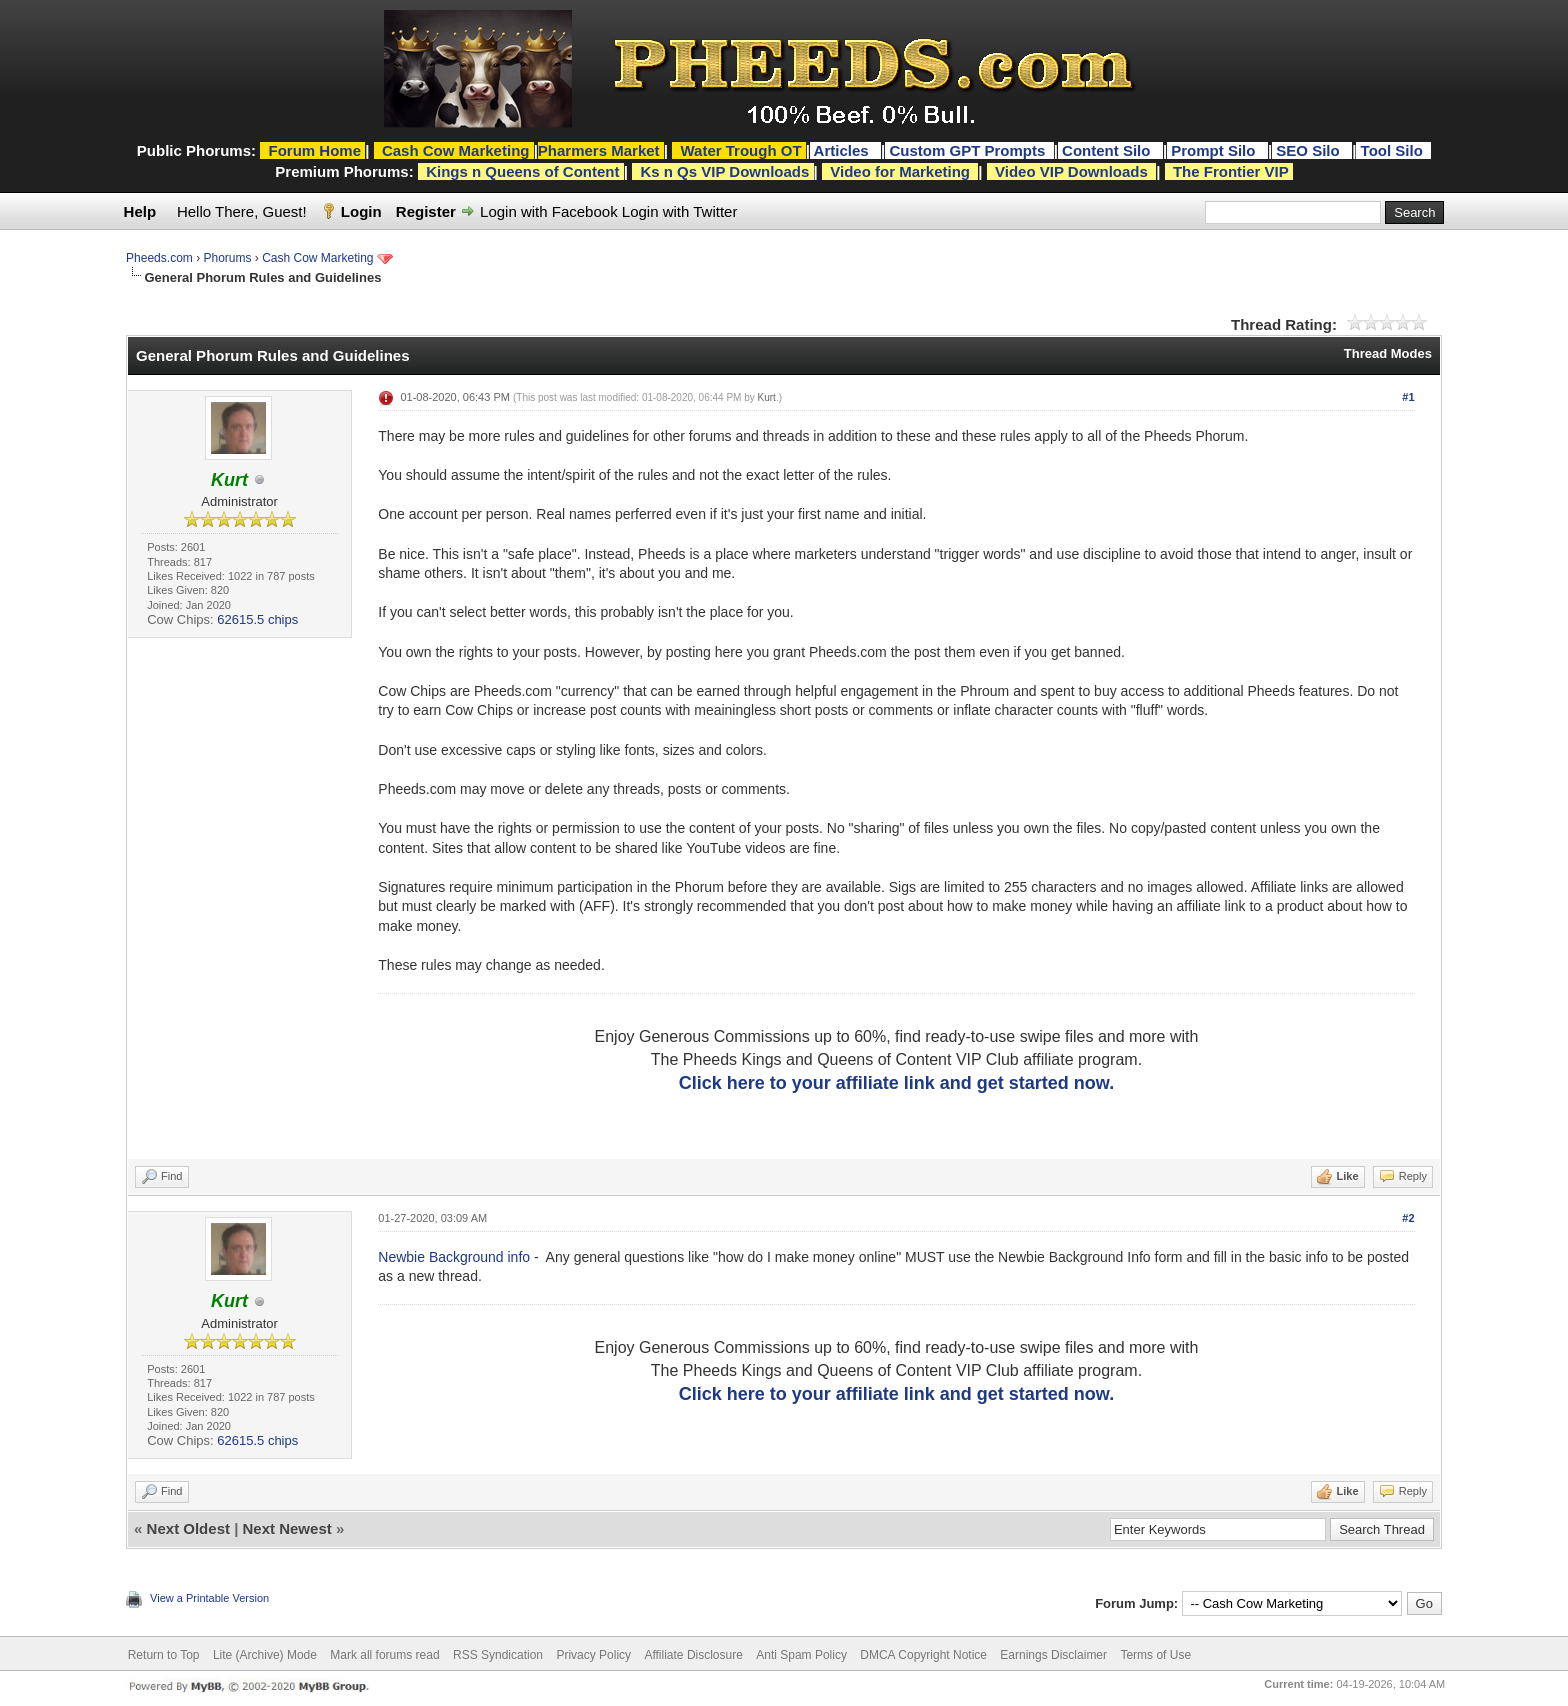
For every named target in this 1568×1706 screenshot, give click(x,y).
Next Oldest (188, 1528)
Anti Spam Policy (801, 1655)
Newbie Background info (454, 1257)
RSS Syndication (498, 1655)
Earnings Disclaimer (1053, 1655)
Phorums (227, 258)
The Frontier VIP (1231, 171)
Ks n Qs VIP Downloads (724, 171)
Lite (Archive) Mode (265, 1655)
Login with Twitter (680, 211)
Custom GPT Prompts (967, 150)
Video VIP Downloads (1071, 171)
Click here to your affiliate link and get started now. (896, 1083)
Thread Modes (1388, 353)
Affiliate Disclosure (693, 1655)
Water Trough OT (740, 150)
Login (361, 211)
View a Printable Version (209, 1598)
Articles (843, 150)
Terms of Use (1155, 1655)
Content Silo (1108, 150)
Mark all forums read (384, 1655)
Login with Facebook (549, 211)
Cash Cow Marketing (317, 258)
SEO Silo (1310, 150)
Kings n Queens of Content (522, 171)
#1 (1408, 397)
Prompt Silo (1215, 150)
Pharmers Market (599, 150)
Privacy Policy (593, 1655)
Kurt (767, 397)
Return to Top (164, 1655)
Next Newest (287, 1528)
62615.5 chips (257, 619)
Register (426, 211)
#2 (1408, 1218)
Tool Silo (1394, 150)
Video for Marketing (900, 171)
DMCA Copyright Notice (923, 1655)
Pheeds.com (159, 258)
